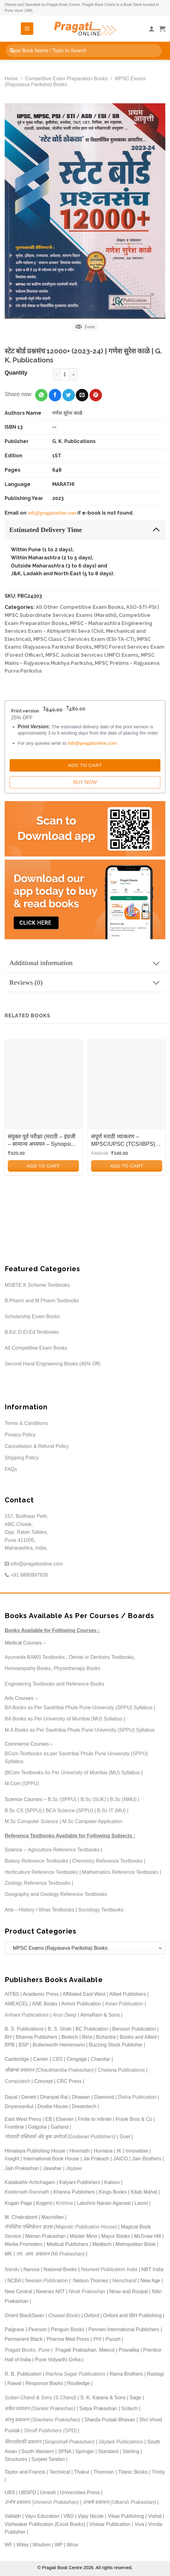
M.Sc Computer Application (92, 1821)
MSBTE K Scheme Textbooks (37, 1285)
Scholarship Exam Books (32, 1316)
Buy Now (85, 782)
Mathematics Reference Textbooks (120, 1872)
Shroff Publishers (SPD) (50, 2430)
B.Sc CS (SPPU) (23, 1810)
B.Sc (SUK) (93, 1799)
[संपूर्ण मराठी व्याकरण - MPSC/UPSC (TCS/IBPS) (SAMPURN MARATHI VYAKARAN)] (126, 1085)
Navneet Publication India (109, 2269)
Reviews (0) (86, 983)
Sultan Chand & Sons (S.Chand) (40, 2397)
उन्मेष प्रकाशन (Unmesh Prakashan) (42, 2502)
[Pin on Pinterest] (96, 395)
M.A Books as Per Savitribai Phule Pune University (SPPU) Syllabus (80, 1730)
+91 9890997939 (26, 1575)
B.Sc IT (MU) (111, 1810)
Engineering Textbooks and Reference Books (54, 1684)
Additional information (86, 963)
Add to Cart (85, 765)
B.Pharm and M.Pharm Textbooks (42, 1300)
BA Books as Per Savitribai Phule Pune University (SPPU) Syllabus (79, 1707)
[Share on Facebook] (55, 395)
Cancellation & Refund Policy (37, 1446)
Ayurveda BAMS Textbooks (35, 1657)
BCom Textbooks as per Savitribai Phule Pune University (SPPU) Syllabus (76, 1757)
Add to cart (43, 1166)
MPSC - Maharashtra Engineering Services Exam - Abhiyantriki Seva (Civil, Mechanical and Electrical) (78, 631)
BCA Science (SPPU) (69, 1810)
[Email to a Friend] (82, 395)
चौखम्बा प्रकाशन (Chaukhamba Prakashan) (49, 2070)
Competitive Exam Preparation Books (66, 78)
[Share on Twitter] (68, 395)
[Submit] (12, 50)
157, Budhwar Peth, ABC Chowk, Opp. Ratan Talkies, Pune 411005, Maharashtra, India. (26, 1532)
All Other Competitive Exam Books (80, 607)
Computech (17, 2081)
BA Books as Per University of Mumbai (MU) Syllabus (63, 1718)
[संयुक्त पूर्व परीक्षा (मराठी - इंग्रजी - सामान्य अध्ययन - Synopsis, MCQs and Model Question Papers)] (43, 1085)
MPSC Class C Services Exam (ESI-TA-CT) (84, 639)
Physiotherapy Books (76, 1668)
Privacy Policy (20, 1434)
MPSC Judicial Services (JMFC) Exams (91, 655)
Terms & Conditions (26, 1423)
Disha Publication (137, 2097)
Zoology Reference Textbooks (37, 1883)
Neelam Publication (46, 2280)
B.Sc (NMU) (123, 1799)
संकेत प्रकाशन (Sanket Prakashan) (40, 2408)
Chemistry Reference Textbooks (107, 1861)
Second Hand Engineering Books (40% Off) (52, 1363)
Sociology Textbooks (101, 1909)
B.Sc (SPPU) (62, 1799)
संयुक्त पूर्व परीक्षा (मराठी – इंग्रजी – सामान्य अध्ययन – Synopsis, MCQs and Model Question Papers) (42, 1140)
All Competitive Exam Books (36, 1348)
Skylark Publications (121, 2441)
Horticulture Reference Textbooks (41, 1872)
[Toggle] (156, 529)
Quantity (16, 373)
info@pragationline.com (52, 513)
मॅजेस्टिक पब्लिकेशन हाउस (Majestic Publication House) (61, 2226)
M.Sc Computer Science (31, 1821)
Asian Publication (124, 2003)
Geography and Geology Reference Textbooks (56, 1894)
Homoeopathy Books (28, 1668)
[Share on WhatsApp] (41, 395)
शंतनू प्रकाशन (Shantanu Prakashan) (42, 2419)
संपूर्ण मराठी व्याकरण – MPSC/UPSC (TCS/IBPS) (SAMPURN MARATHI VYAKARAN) (123, 1140)
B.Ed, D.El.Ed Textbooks (32, 1332)
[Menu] (27, 28)
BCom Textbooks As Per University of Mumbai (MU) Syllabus (73, 1772)
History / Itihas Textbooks (46, 1909)
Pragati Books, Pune (27, 2350)
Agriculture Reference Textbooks (64, 1849)
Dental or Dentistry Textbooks (101, 1657)
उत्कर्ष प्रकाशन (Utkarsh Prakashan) (119, 2502)
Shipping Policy (22, 1457)
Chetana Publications (121, 2070)
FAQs (11, 1469)
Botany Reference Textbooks (36, 1861)
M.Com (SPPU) (22, 1783)
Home (11, 78)
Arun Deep (64, 2015)
